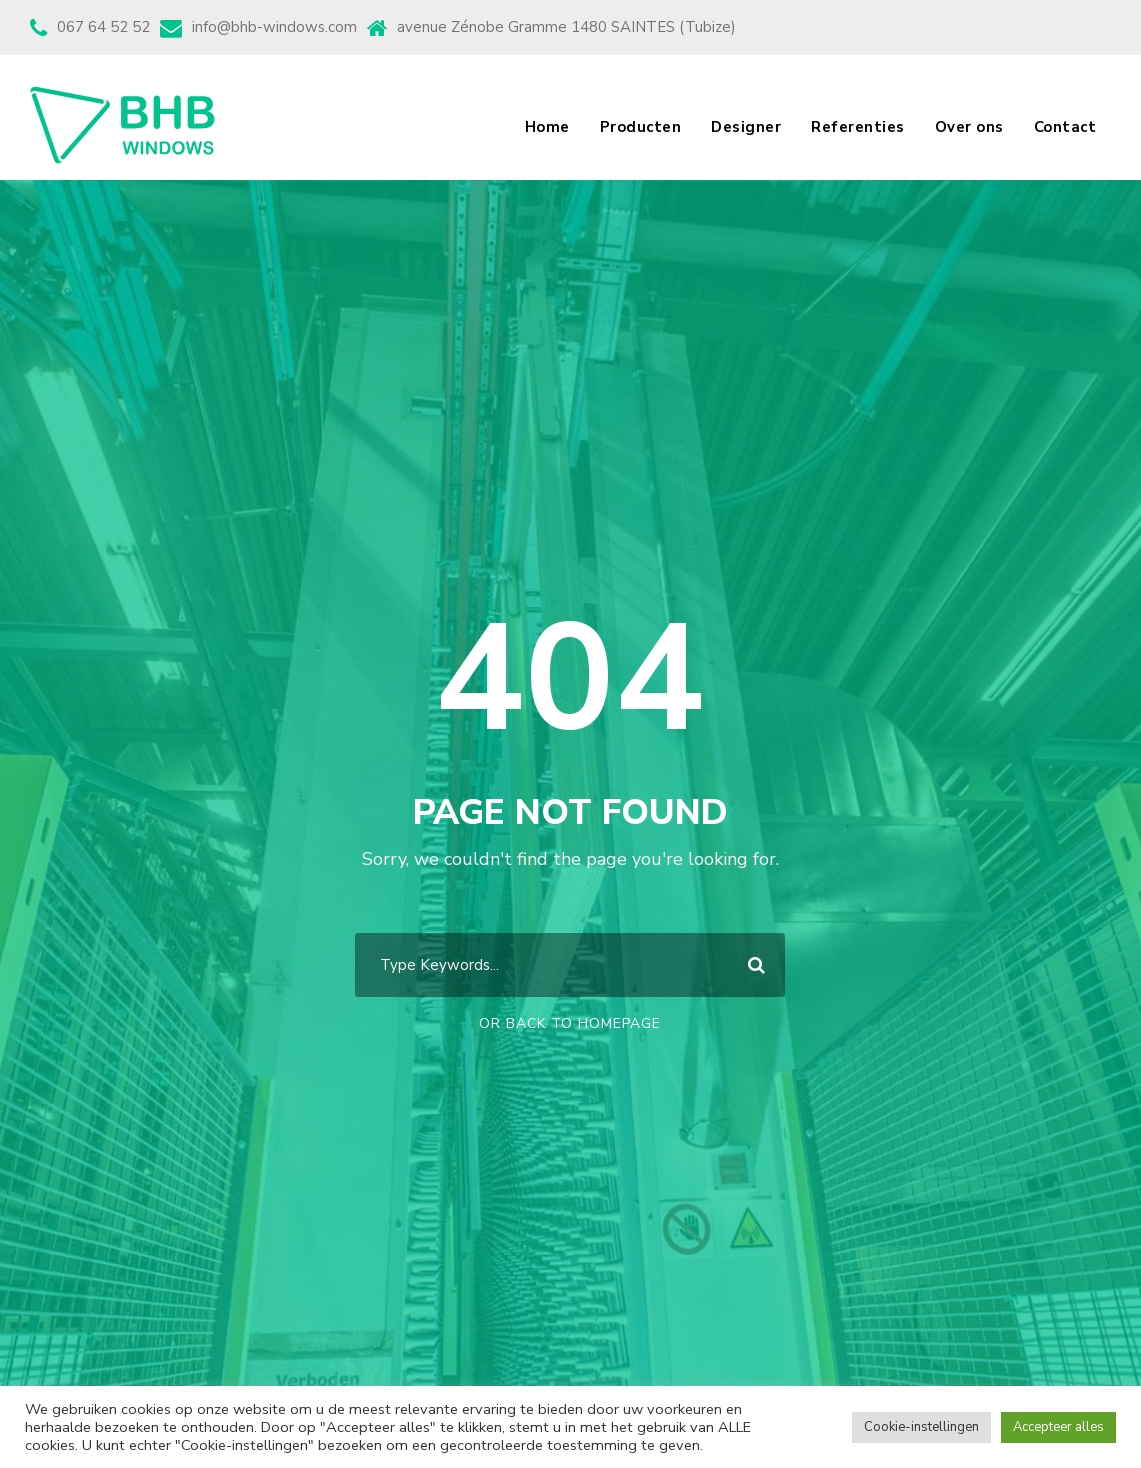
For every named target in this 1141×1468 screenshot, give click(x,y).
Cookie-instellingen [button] (921, 1427)
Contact (1065, 127)
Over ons (969, 127)
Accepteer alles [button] (1058, 1427)
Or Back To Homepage (570, 1023)
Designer (746, 127)
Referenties (858, 127)
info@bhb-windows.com (274, 27)
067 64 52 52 (103, 27)
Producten (641, 127)
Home (547, 127)
